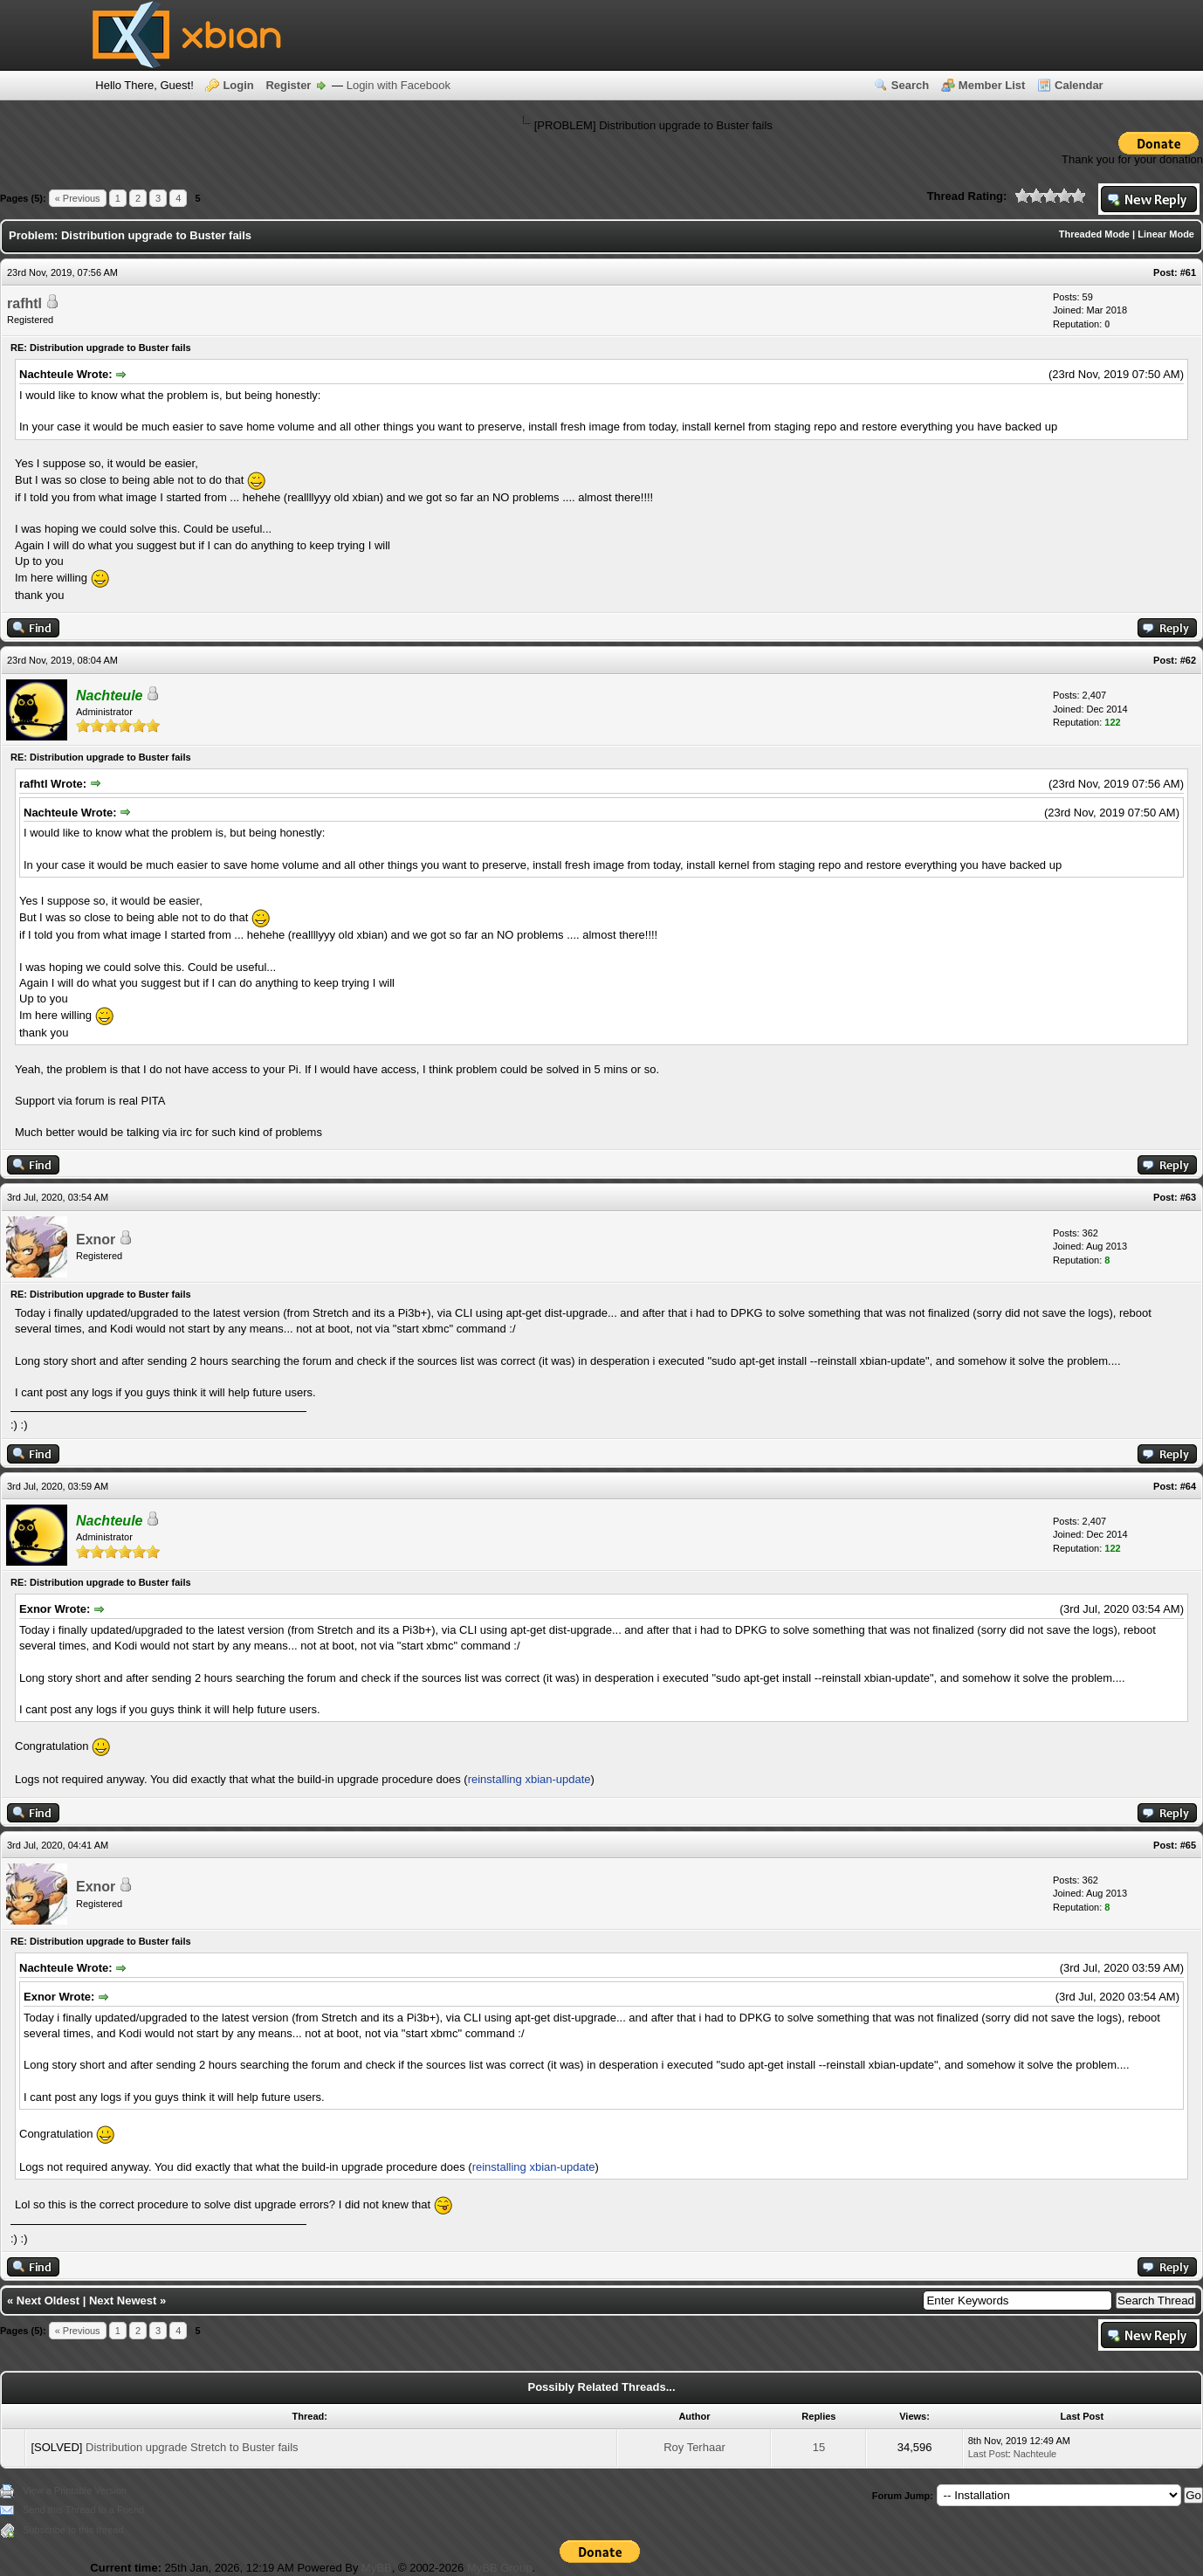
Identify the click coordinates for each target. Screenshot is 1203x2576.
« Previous (77, 198)
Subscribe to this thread (73, 2529)
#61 (1188, 272)
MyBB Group (499, 2567)
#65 (1188, 1845)
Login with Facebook (398, 85)
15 (819, 2447)
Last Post (988, 2454)
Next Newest (122, 2300)
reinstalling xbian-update (529, 1779)
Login (238, 85)
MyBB (376, 2567)
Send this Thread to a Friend (83, 2509)
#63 (1188, 1197)
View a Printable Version (75, 2490)
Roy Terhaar (694, 2447)
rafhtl (24, 303)
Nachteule (1035, 2454)
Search (910, 85)
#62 (1188, 660)
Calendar (1079, 85)
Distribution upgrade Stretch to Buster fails (192, 2447)
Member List (992, 85)
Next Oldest (48, 2300)
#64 (1188, 1486)
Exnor (95, 1239)
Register (288, 85)
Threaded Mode (1094, 234)
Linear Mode (1166, 234)
